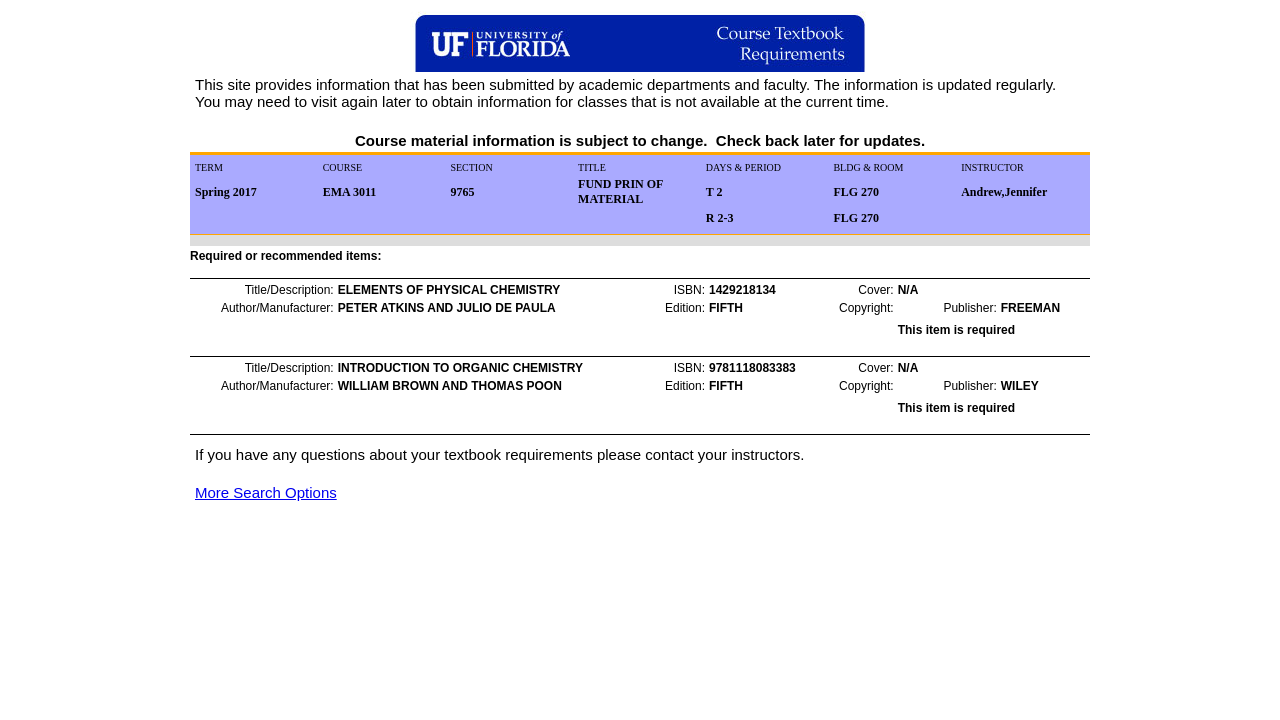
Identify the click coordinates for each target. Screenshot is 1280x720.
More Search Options (266, 492)
